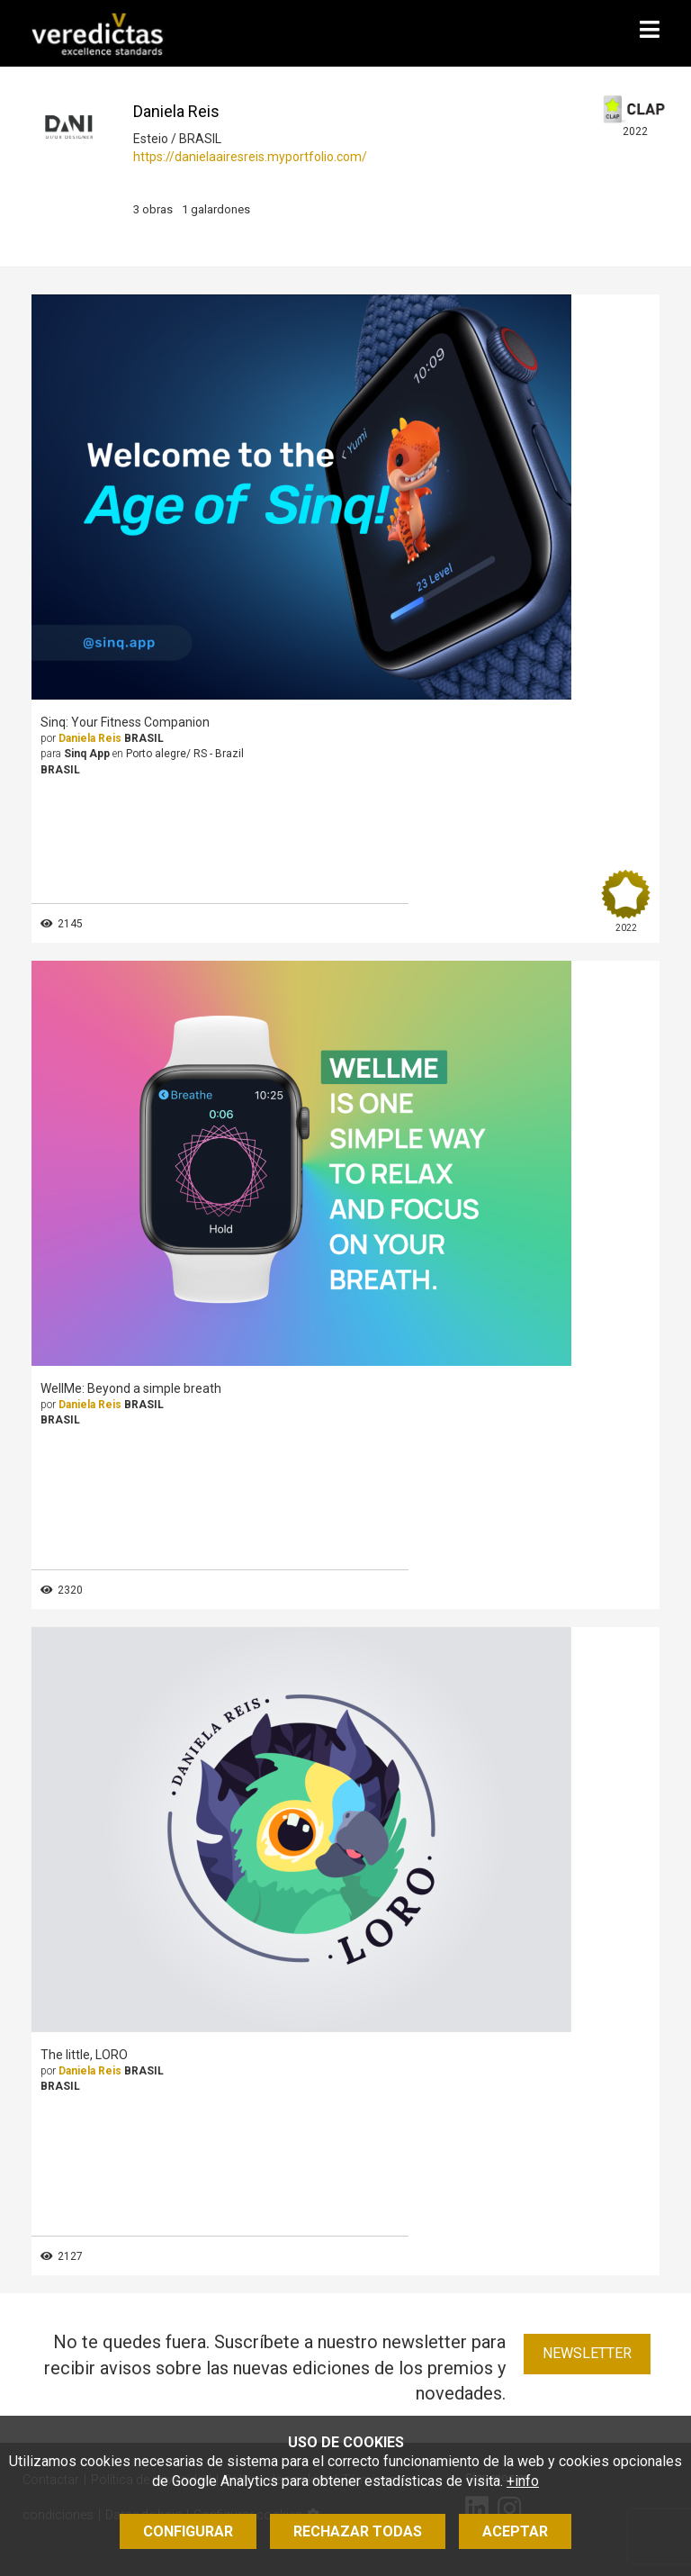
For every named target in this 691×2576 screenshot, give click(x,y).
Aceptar (515, 2531)
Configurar (188, 2531)
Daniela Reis (89, 738)
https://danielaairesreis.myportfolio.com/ (250, 156)
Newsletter (587, 2353)
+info (523, 2481)
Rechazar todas (357, 2531)
